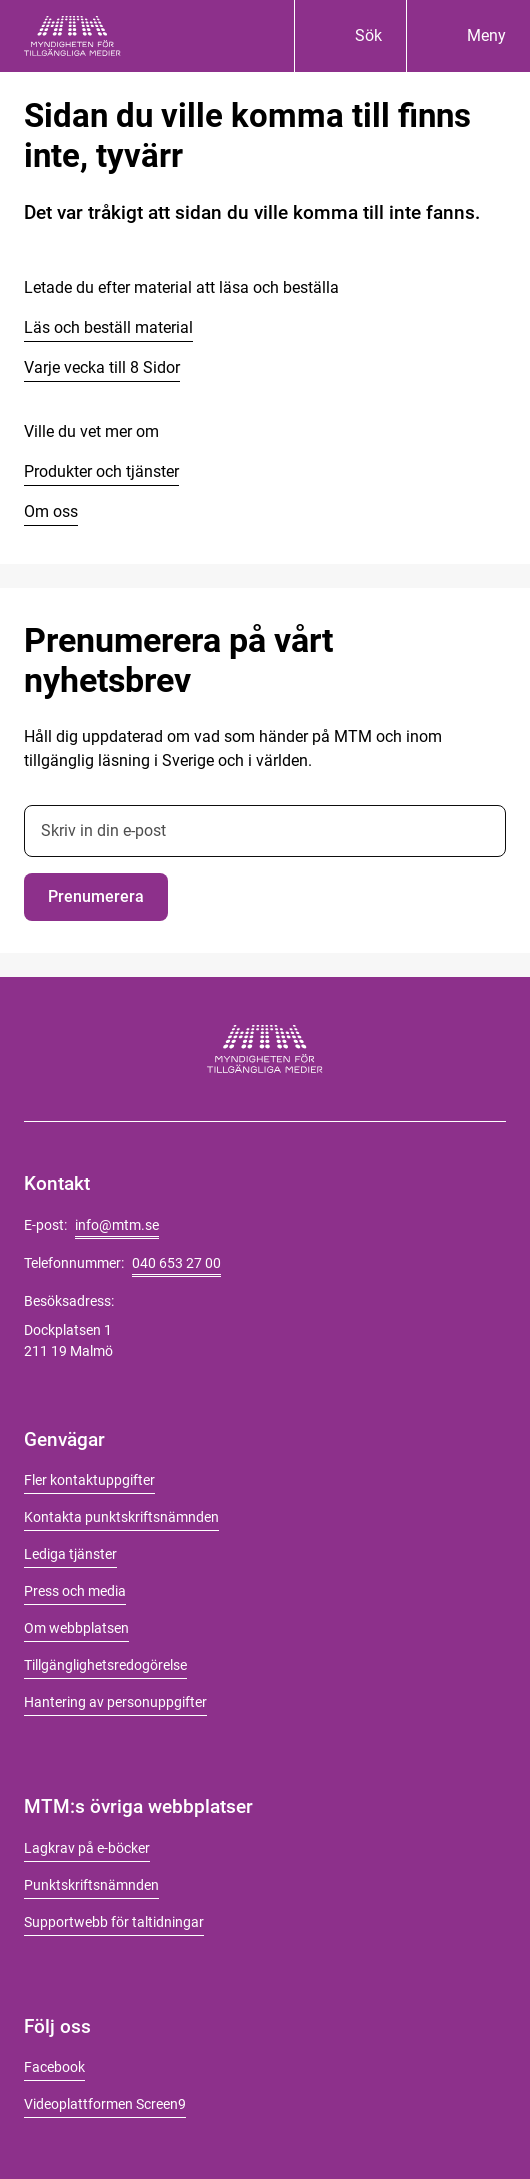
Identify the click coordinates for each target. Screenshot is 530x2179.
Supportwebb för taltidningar (114, 1922)
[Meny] (468, 36)
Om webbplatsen (76, 1628)
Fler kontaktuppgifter (89, 1480)
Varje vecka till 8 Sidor (102, 367)
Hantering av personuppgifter (115, 1702)
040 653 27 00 (176, 1263)
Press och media (75, 1591)
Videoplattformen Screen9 (105, 2104)
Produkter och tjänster (101, 471)
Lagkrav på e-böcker (87, 1848)
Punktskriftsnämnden (91, 1885)
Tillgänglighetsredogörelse (105, 1665)
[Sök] (350, 36)
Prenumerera (96, 896)
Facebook (54, 2067)
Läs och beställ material (108, 327)
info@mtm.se (117, 1225)
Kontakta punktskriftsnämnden (121, 1517)
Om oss (51, 511)
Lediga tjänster (70, 1554)
